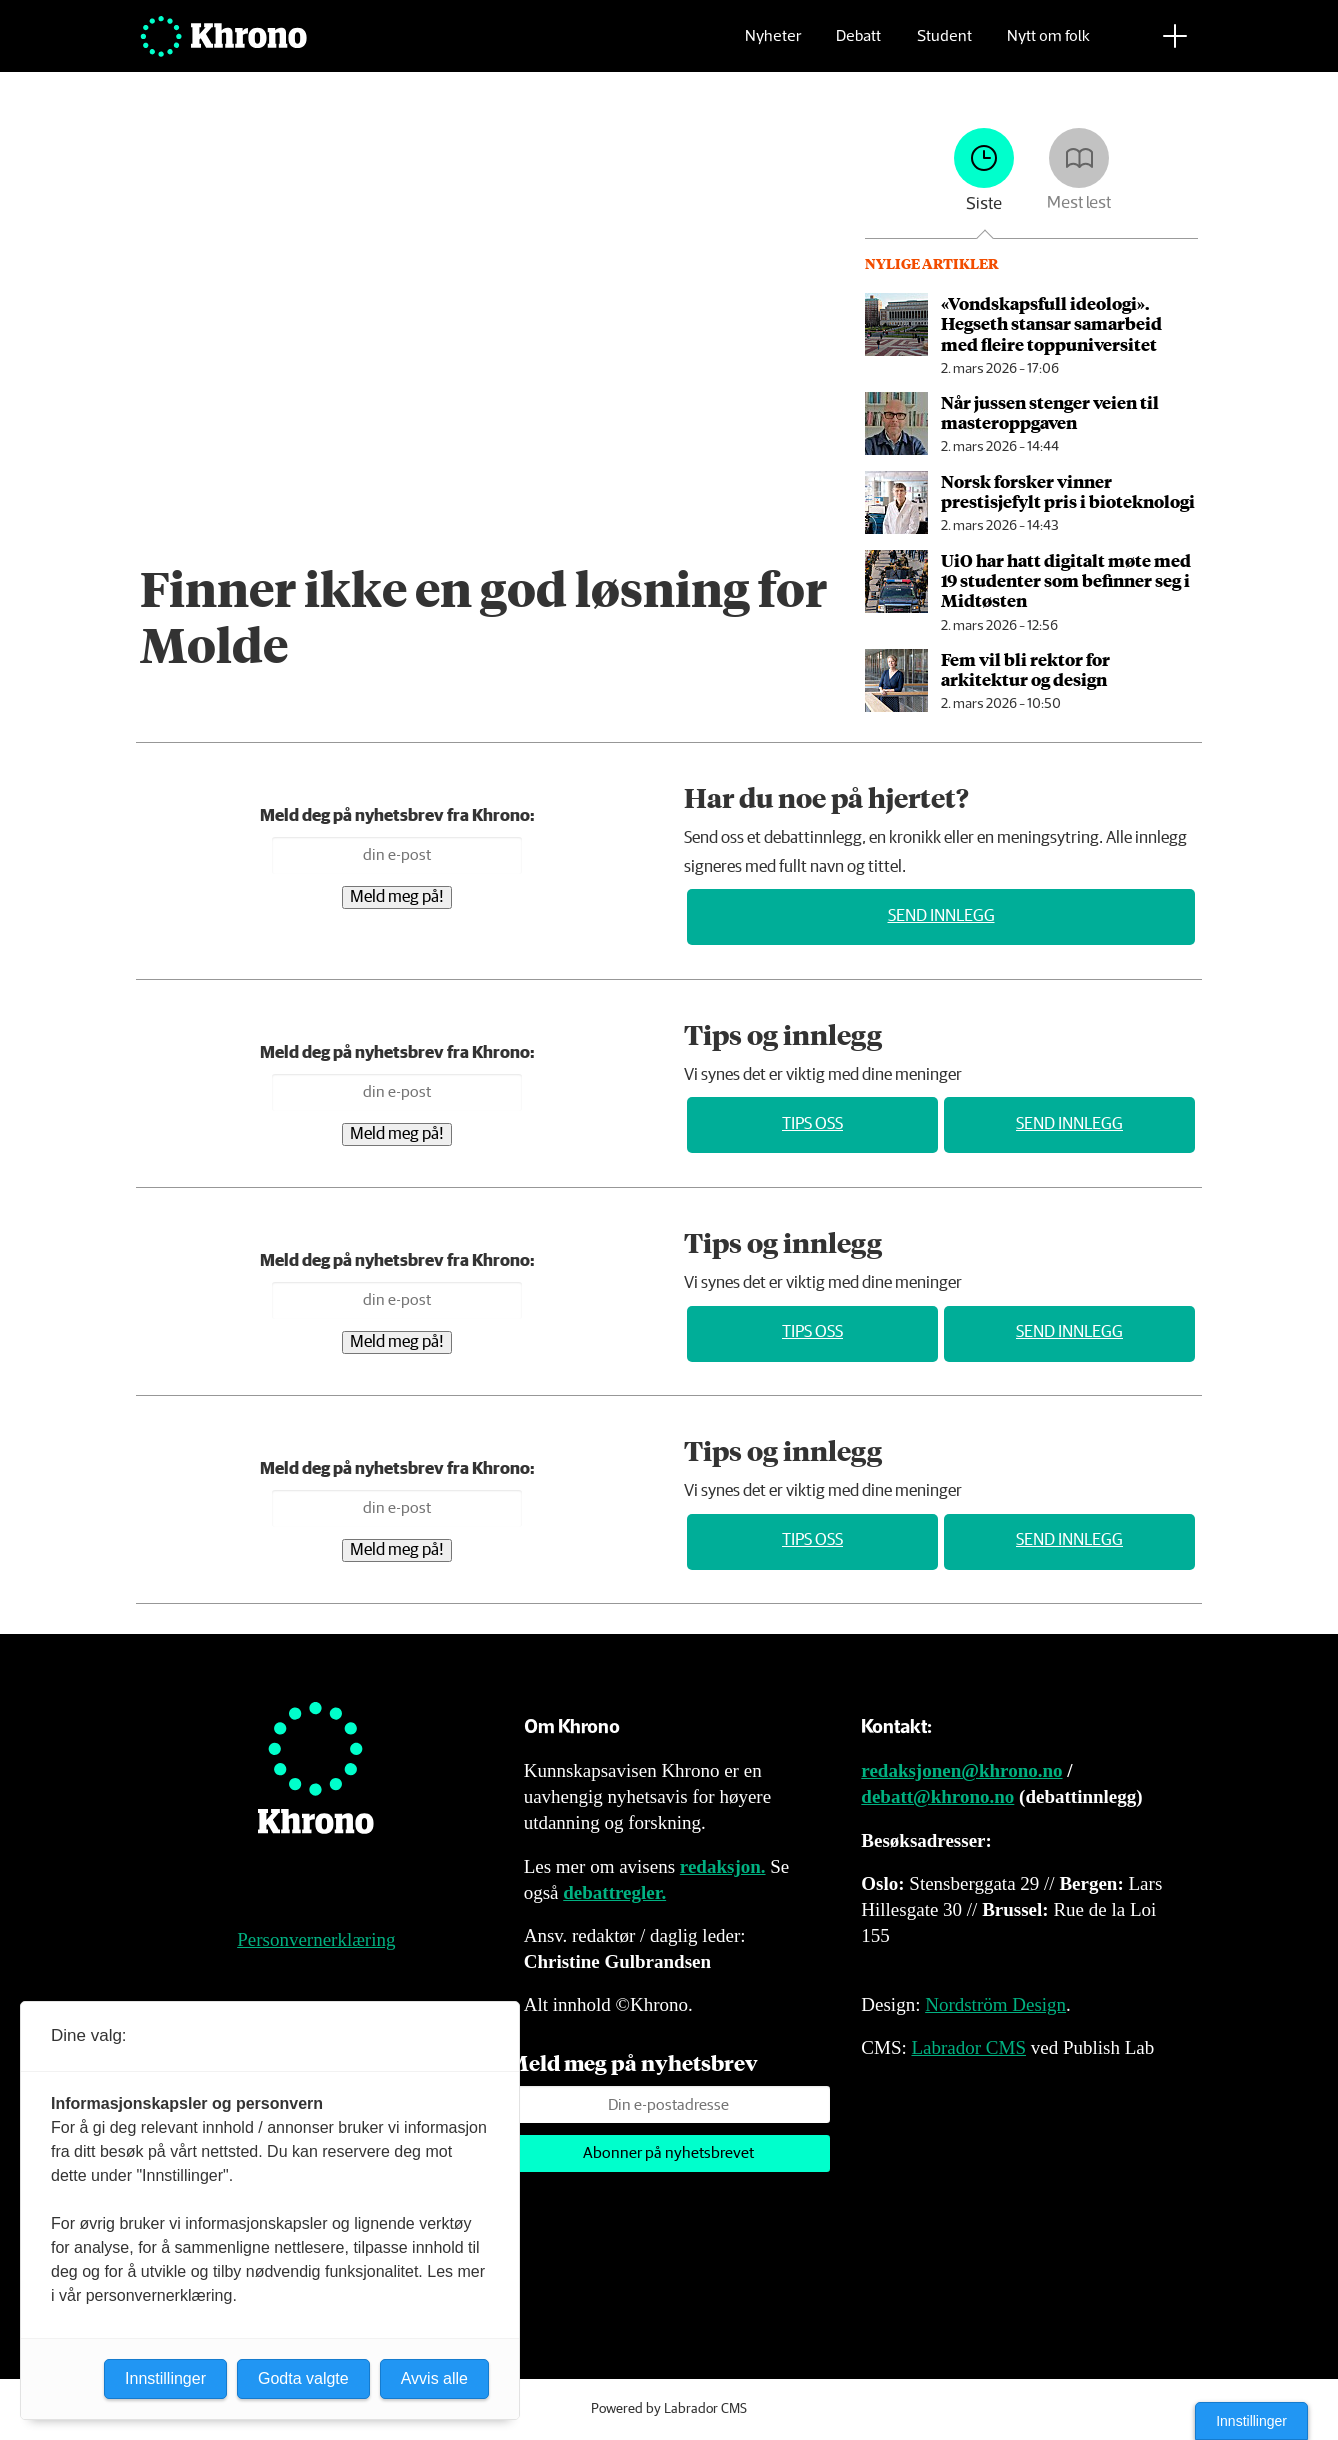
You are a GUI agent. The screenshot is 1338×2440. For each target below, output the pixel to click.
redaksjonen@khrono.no (961, 1770)
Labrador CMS (968, 2047)
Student (944, 45)
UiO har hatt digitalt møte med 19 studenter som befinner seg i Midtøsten (1066, 580)
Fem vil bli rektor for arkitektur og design (1025, 669)
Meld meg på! (397, 897)
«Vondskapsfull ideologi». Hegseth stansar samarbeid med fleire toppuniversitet (1051, 323)
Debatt (858, 45)
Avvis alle (434, 2378)
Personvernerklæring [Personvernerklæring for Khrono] (316, 1939)
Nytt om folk (1048, 45)
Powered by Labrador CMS (669, 2409)
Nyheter (773, 45)
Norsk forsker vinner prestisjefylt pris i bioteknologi (1068, 491)
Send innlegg (941, 916)
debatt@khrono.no (937, 1796)
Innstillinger (1251, 2421)
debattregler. (614, 1892)
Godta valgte (303, 2378)
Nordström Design (995, 2004)
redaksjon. (723, 1866)
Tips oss (812, 1124)
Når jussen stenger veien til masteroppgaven (1050, 412)
